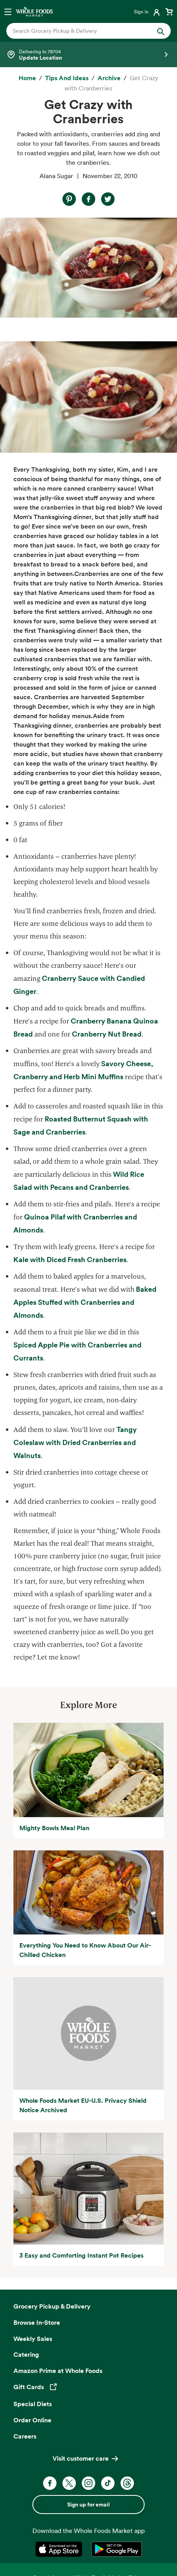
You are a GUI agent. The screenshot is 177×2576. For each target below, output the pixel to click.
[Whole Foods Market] (34, 11)
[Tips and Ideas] (66, 78)
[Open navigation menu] (8, 11)
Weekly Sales (32, 2338)
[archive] (109, 78)
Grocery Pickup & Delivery (51, 2306)
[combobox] (81, 31)
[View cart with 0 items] (169, 11)
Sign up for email (88, 2504)
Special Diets (32, 2403)
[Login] (147, 11)
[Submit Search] (160, 31)
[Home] (27, 78)
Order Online (32, 2420)
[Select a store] (88, 54)
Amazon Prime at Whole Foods (57, 2370)
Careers (24, 2436)
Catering (26, 2354)
